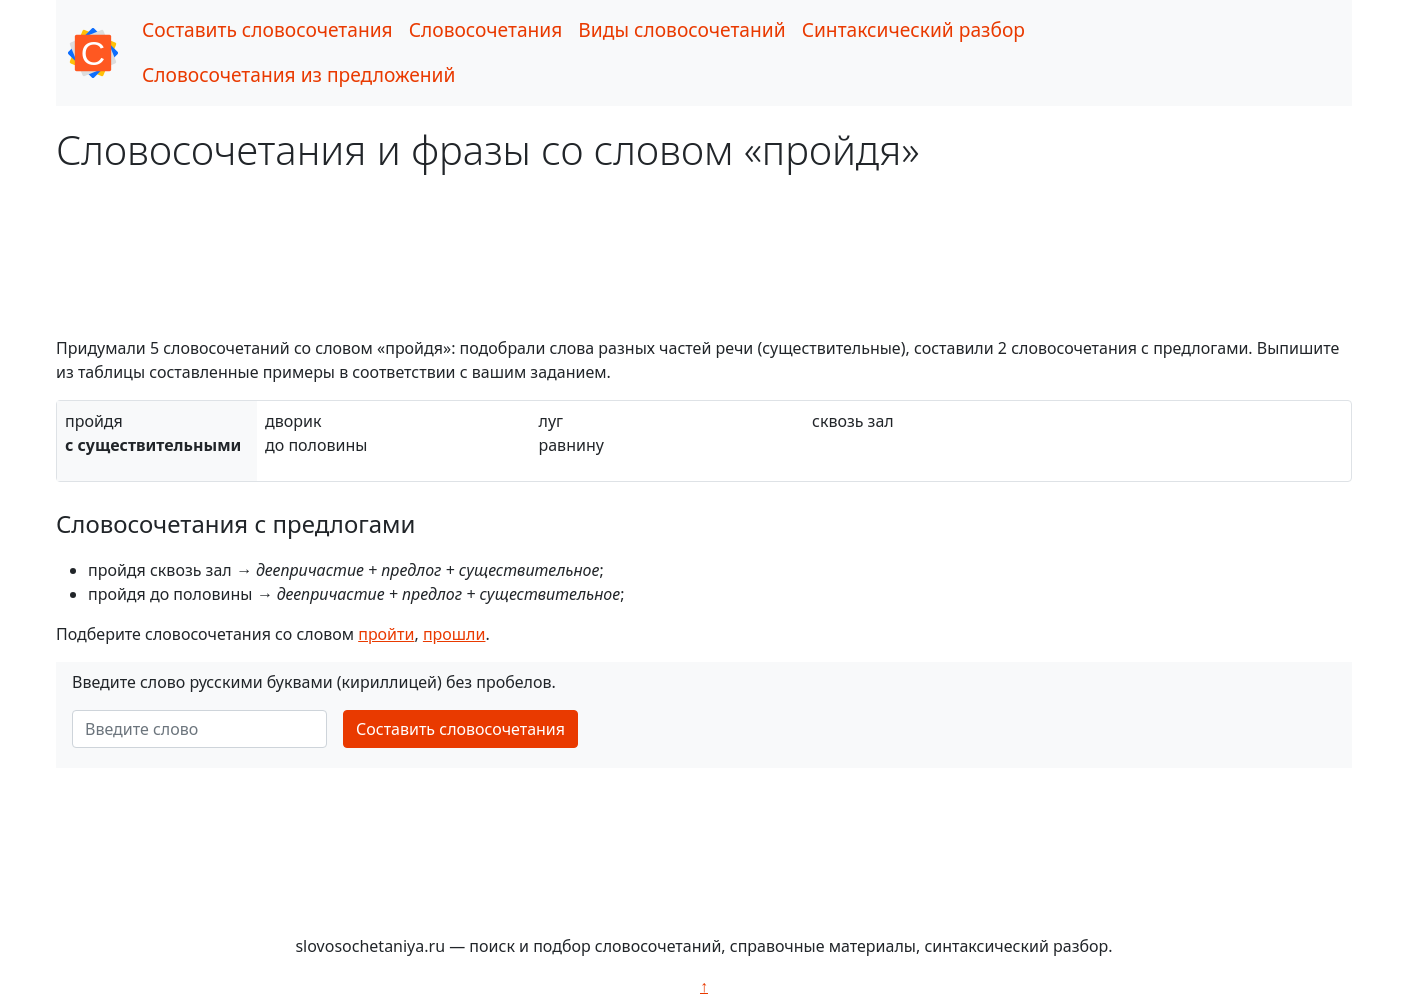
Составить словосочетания (267, 29)
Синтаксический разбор (913, 29)
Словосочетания (486, 29)
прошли (454, 634)
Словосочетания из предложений (298, 74)
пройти (386, 634)
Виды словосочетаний (681, 29)
